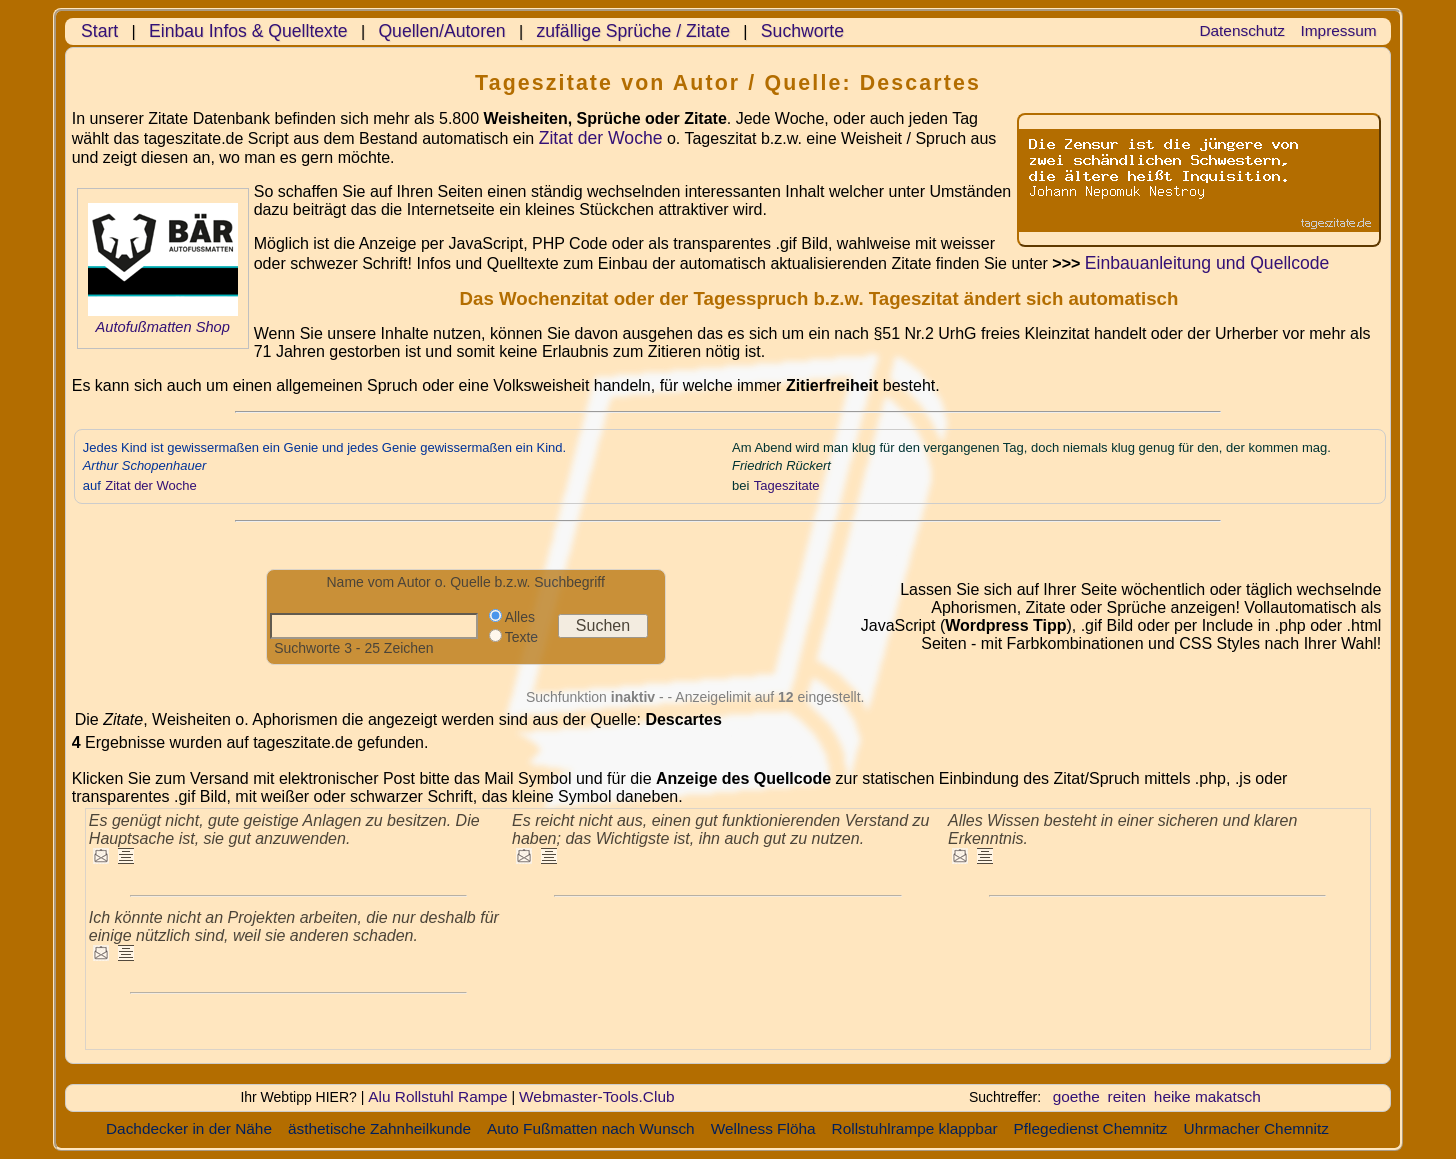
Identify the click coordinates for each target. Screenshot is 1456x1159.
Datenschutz (1242, 30)
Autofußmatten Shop (162, 327)
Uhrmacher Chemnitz (1256, 1128)
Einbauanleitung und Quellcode (1207, 263)
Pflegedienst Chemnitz (1091, 1128)
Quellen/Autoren (441, 31)
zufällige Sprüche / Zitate (633, 31)
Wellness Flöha (763, 1128)
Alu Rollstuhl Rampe (437, 1096)
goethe (1076, 1096)
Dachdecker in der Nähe (189, 1128)
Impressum (1339, 30)
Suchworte (802, 31)
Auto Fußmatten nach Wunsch (591, 1128)
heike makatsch (1207, 1096)
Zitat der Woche (601, 138)
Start (99, 31)
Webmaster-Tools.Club (596, 1096)
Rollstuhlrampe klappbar (915, 1128)
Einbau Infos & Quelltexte (248, 31)
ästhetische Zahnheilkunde (379, 1128)
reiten (1127, 1096)
